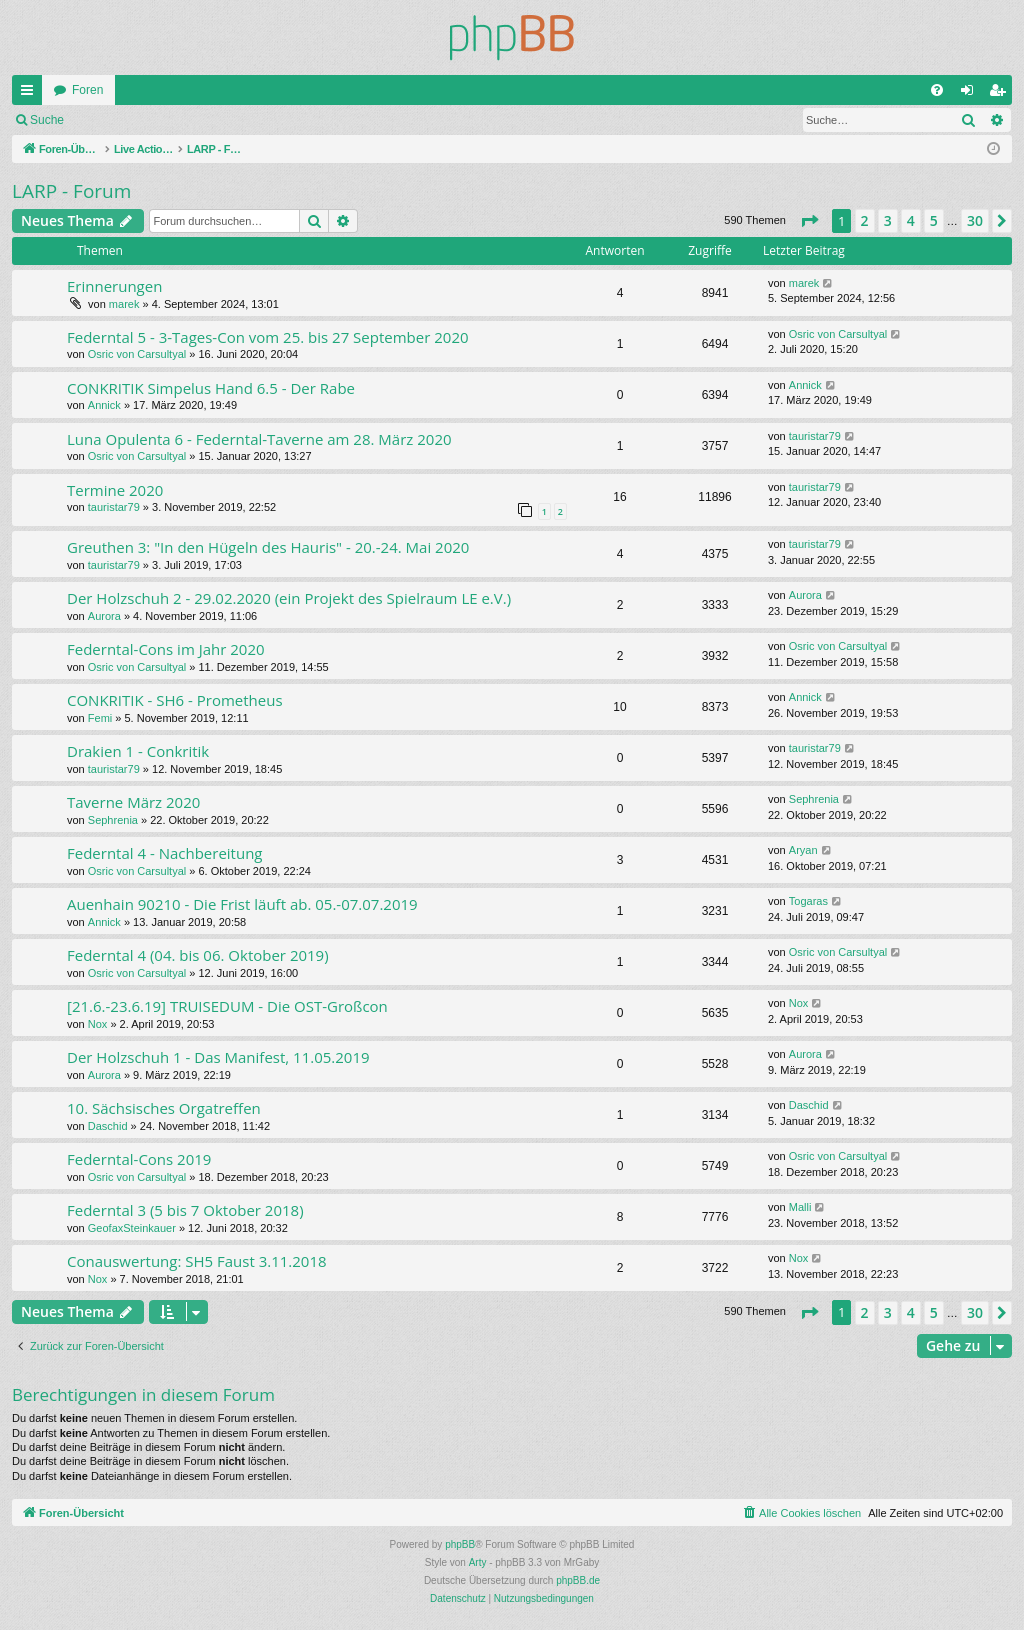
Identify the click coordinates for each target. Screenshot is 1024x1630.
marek (124, 304)
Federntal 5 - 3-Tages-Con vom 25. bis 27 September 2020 (268, 337)
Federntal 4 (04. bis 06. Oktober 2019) (198, 955)
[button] (809, 221)
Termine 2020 (115, 490)
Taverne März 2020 (133, 802)
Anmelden (120, 120)
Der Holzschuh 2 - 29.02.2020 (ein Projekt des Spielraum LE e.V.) (289, 598)
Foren (87, 90)
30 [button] (975, 220)
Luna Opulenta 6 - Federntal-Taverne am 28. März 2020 (259, 439)
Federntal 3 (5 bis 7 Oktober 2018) (185, 1210)
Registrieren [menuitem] (1001, 94)
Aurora (104, 616)
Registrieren (208, 120)
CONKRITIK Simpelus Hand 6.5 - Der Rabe (211, 388)
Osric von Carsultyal (137, 354)
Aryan (803, 850)
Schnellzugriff (31, 94)
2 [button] (865, 220)
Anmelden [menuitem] (971, 94)
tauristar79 (815, 436)
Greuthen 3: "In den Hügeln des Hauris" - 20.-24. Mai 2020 (268, 547)
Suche (47, 120)
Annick (104, 405)
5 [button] (934, 220)
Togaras (808, 901)
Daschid (108, 1126)
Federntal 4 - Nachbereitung (165, 853)
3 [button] (888, 220)
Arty (478, 1562)
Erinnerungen (114, 286)
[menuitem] (937, 90)
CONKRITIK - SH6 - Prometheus (175, 700)
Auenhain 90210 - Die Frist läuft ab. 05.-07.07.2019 (242, 904)
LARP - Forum (71, 191)
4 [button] (911, 220)
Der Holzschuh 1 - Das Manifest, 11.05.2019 (218, 1057)
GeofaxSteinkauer (132, 1228)
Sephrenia (113, 820)
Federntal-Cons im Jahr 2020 (166, 649)
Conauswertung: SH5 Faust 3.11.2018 (197, 1261)
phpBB (460, 1544)
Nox (98, 1024)
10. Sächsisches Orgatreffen (164, 1108)
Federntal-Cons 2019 (139, 1159)
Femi (100, 718)
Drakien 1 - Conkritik (138, 751)
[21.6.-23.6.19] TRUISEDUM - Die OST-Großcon (227, 1006)
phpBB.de (578, 1580)
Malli (800, 1207)
